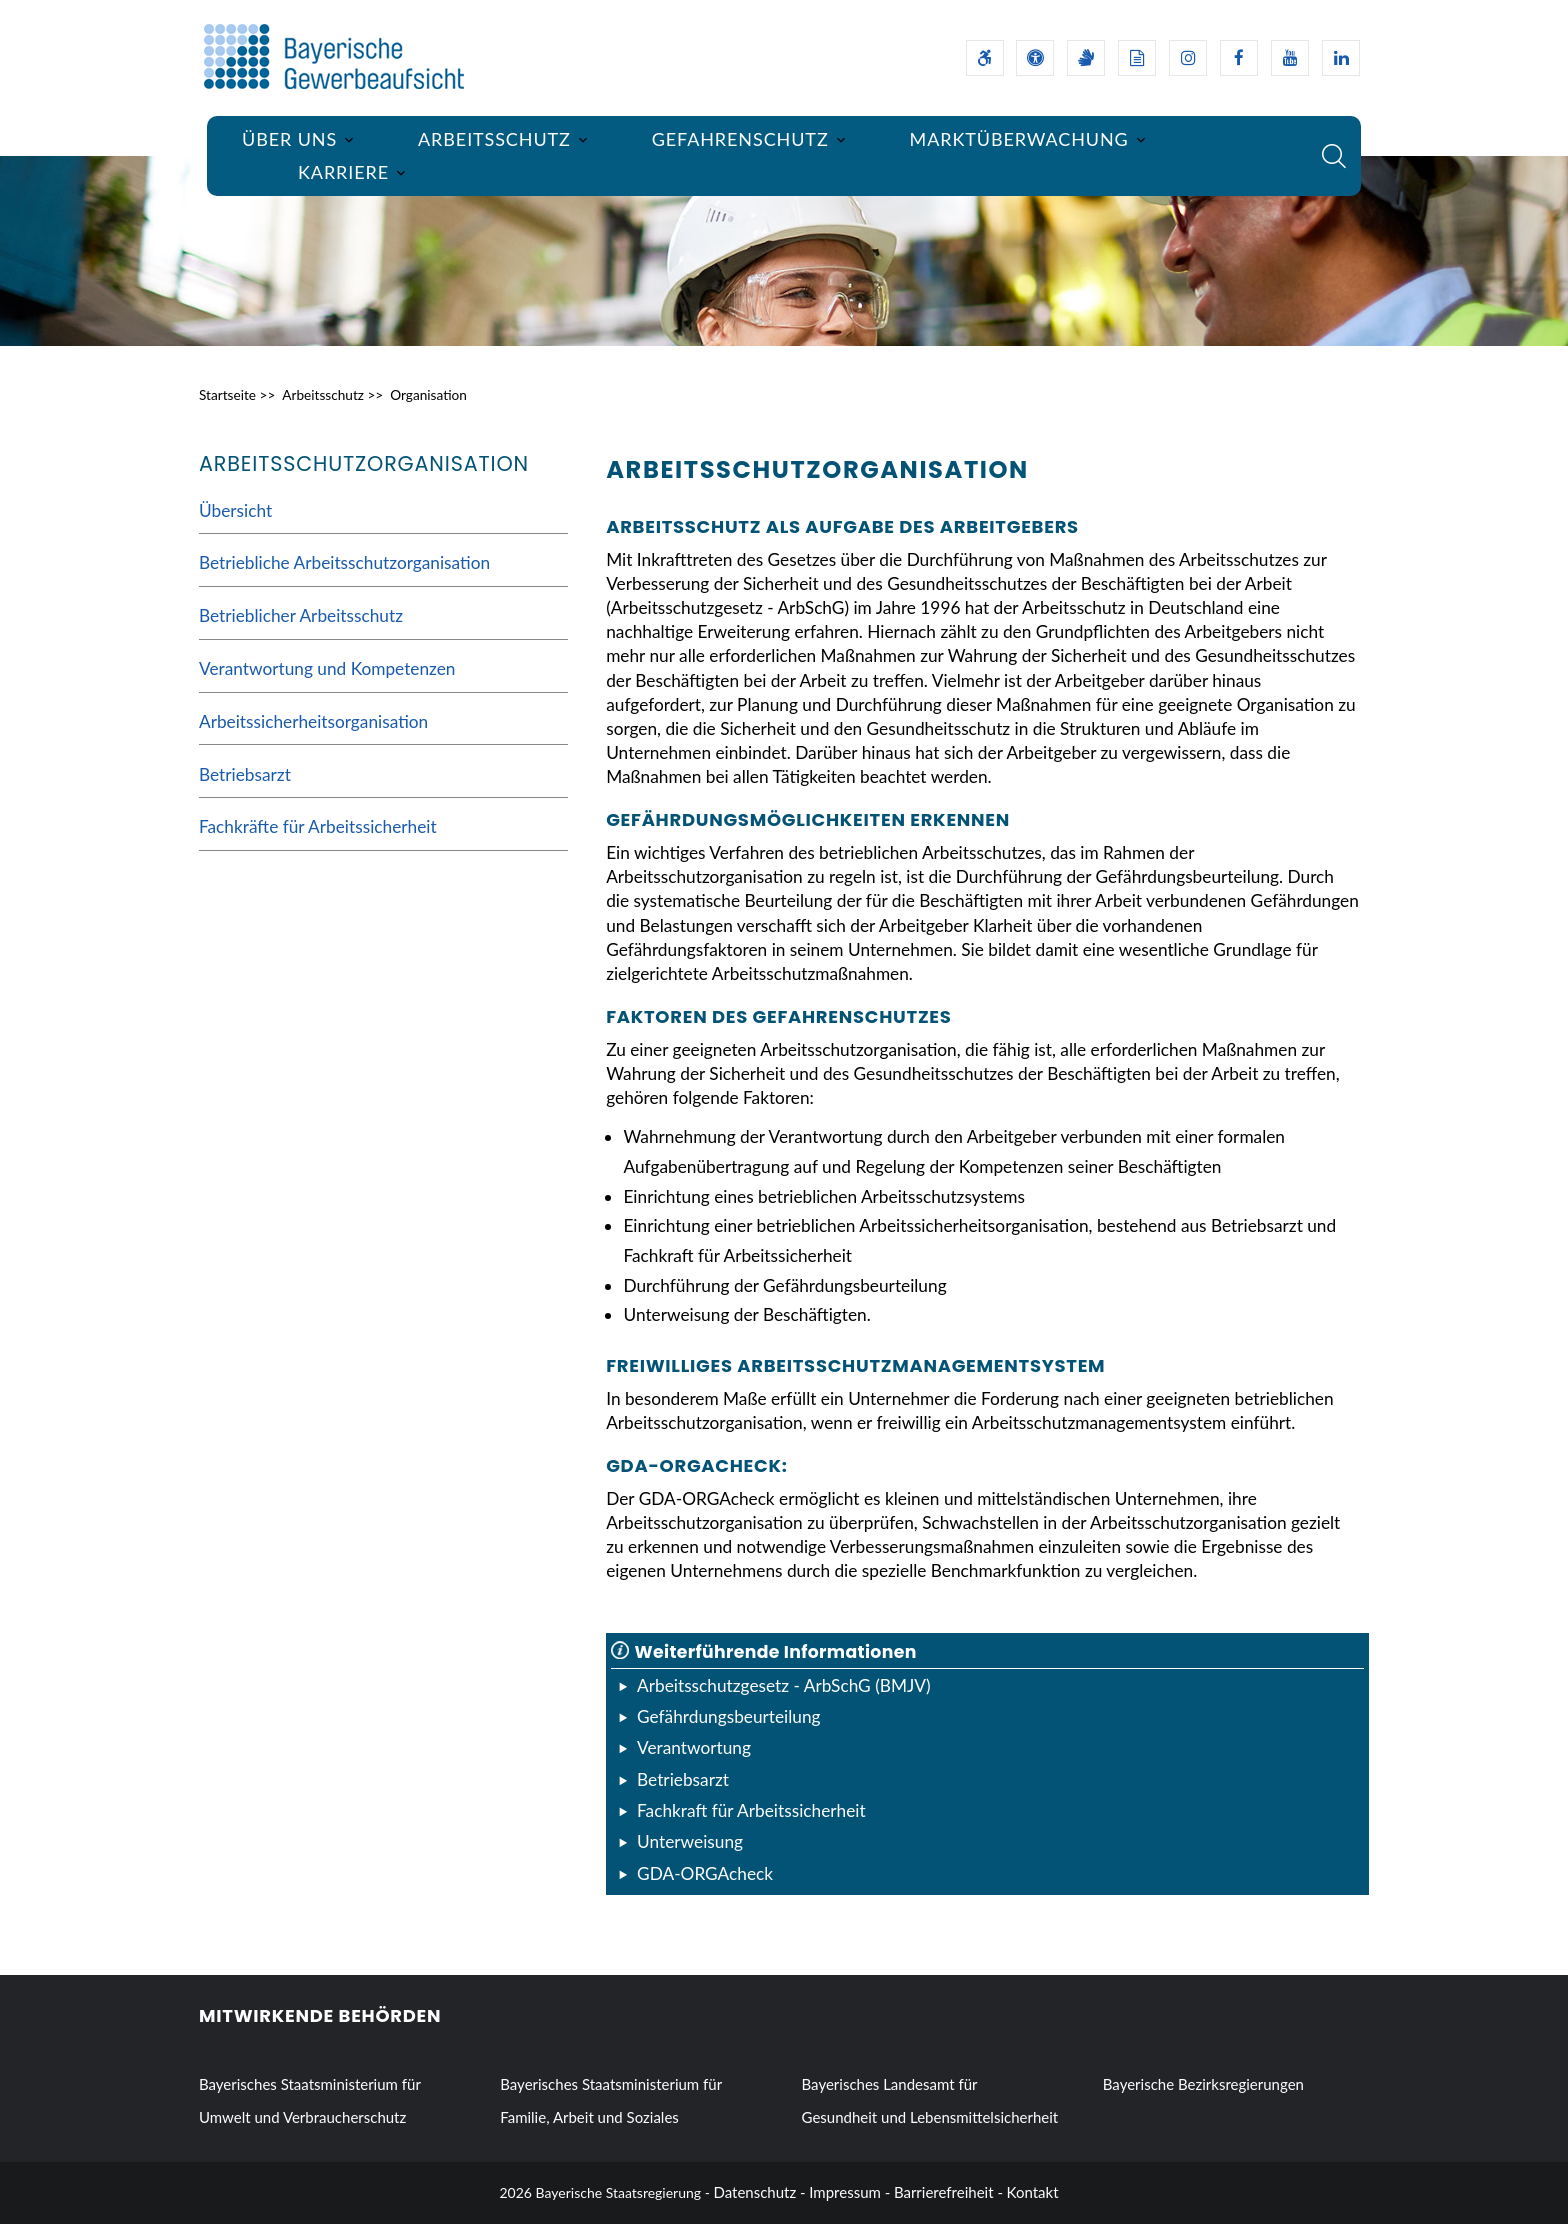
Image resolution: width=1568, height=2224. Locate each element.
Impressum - (849, 2192)
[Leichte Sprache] (1137, 58)
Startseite (227, 395)
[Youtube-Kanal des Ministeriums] (1290, 58)
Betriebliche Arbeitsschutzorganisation (344, 562)
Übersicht (235, 510)
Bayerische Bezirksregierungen (1203, 2084)
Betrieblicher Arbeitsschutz (301, 615)
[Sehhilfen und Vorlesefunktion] (1035, 58)
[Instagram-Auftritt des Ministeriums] (1188, 58)
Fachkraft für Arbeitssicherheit (751, 1810)
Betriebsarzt (245, 774)
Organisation (428, 395)
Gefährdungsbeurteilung (729, 1716)
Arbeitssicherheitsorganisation (313, 721)
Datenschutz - (760, 2192)
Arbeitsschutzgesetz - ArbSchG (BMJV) (784, 1685)
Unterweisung (690, 1841)
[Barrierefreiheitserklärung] (985, 58)
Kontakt (1033, 2192)
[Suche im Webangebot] (1334, 156)
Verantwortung (694, 1747)
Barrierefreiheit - (948, 2192)
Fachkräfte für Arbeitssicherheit (318, 826)
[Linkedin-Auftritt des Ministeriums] (1341, 58)
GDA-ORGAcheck (705, 1873)
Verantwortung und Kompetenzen (327, 668)
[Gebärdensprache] (1086, 58)
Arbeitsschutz (323, 395)
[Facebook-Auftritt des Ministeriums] (1239, 58)
